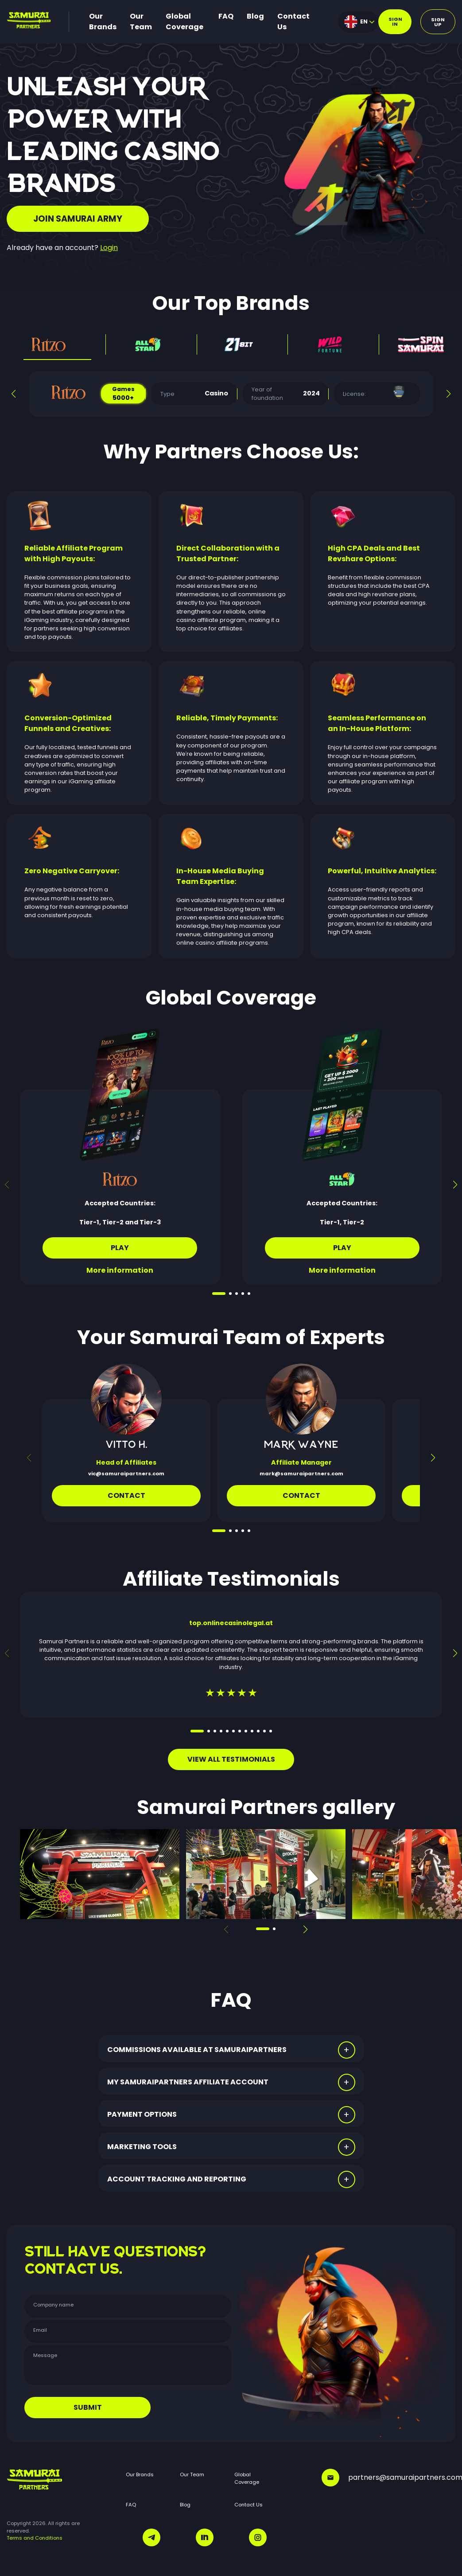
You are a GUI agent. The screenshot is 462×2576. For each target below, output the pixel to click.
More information (119, 1270)
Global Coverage (184, 21)
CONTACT (301, 1495)
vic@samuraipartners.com (126, 1473)
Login (109, 247)
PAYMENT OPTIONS (142, 2114)
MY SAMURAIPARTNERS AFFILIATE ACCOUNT (187, 2082)
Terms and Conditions (34, 2537)
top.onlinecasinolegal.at (231, 1622)
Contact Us (293, 21)
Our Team (141, 21)
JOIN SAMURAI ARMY (77, 219)
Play (120, 1248)
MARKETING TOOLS (142, 2147)
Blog (255, 16)
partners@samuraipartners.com (388, 2477)
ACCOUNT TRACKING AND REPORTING (176, 2179)
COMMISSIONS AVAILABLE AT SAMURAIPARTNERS (197, 2049)
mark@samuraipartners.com (301, 1473)
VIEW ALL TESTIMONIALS (231, 1759)
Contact (126, 1495)
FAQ (225, 16)
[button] (13, 394)
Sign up (438, 22)
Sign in (395, 21)
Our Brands (102, 21)
